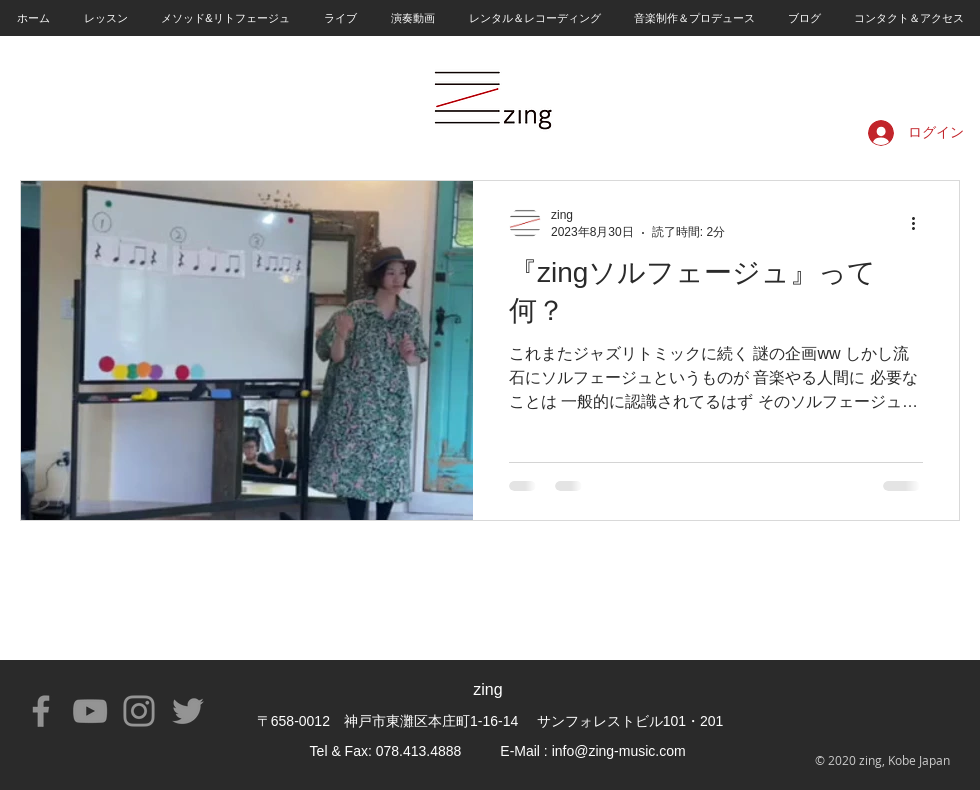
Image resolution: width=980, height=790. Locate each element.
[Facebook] (41, 711)
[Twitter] (188, 711)
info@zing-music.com (619, 751)
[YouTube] (90, 711)
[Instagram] (139, 711)
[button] (105, 18)
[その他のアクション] (920, 223)
